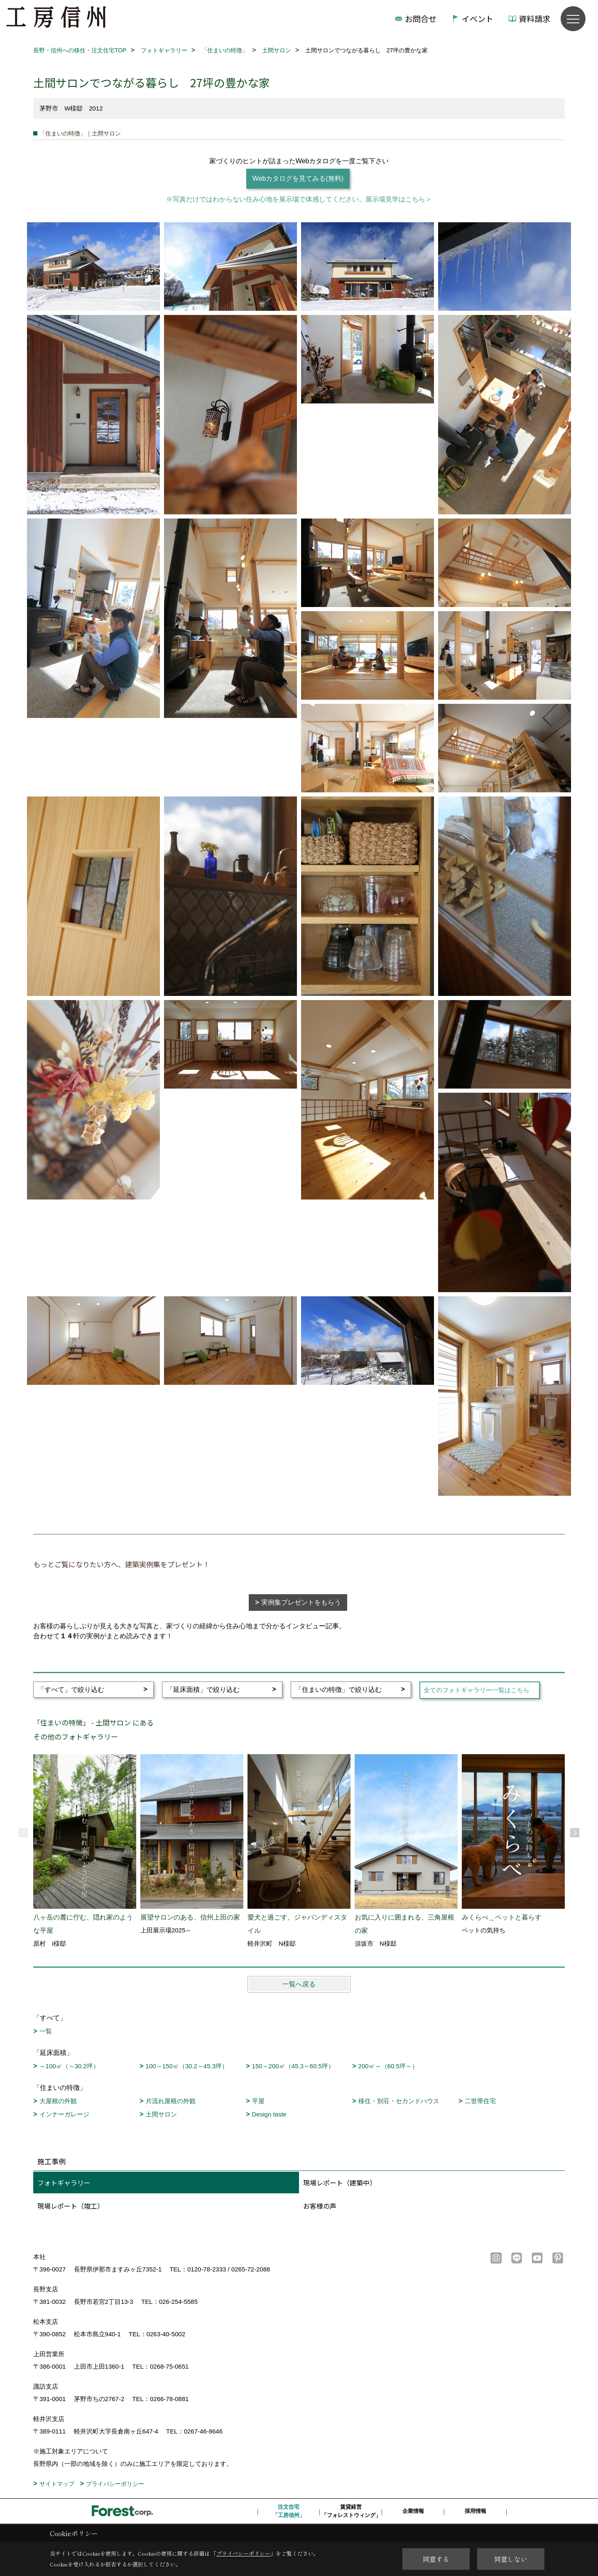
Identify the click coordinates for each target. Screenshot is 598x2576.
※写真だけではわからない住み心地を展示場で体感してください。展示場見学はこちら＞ (299, 199)
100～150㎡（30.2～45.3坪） (187, 2066)
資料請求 (534, 18)
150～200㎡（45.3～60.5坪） (293, 2066)
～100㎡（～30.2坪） (69, 2066)
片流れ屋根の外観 (171, 2100)
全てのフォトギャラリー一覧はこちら (476, 1690)
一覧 (45, 2031)
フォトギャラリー (64, 2183)
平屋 (258, 2100)
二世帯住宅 (480, 2100)
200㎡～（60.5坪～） (388, 2066)
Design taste (269, 2114)
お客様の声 (319, 2206)
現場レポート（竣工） (70, 2206)
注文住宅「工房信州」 (288, 2511)
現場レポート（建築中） (339, 2183)
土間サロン (161, 2114)
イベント (477, 18)
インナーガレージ (64, 2114)
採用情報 (475, 2511)
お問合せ (420, 18)
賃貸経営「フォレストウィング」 (351, 2511)
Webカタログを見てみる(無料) (297, 178)
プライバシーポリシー (115, 2483)
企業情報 (413, 2511)
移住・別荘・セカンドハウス (398, 2100)
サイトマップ (56, 2483)
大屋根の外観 (58, 2100)
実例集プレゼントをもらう (301, 1602)
